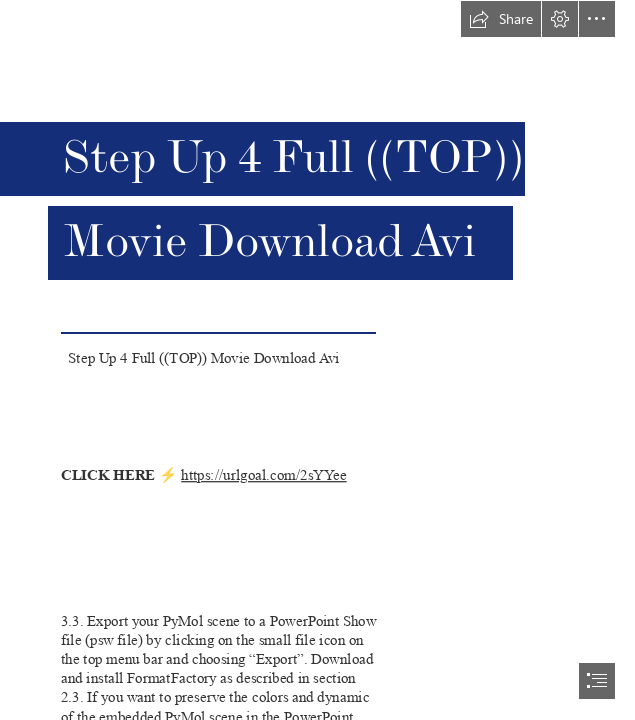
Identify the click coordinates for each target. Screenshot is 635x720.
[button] (501, 19)
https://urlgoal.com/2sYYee (263, 474)
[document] (317, 360)
